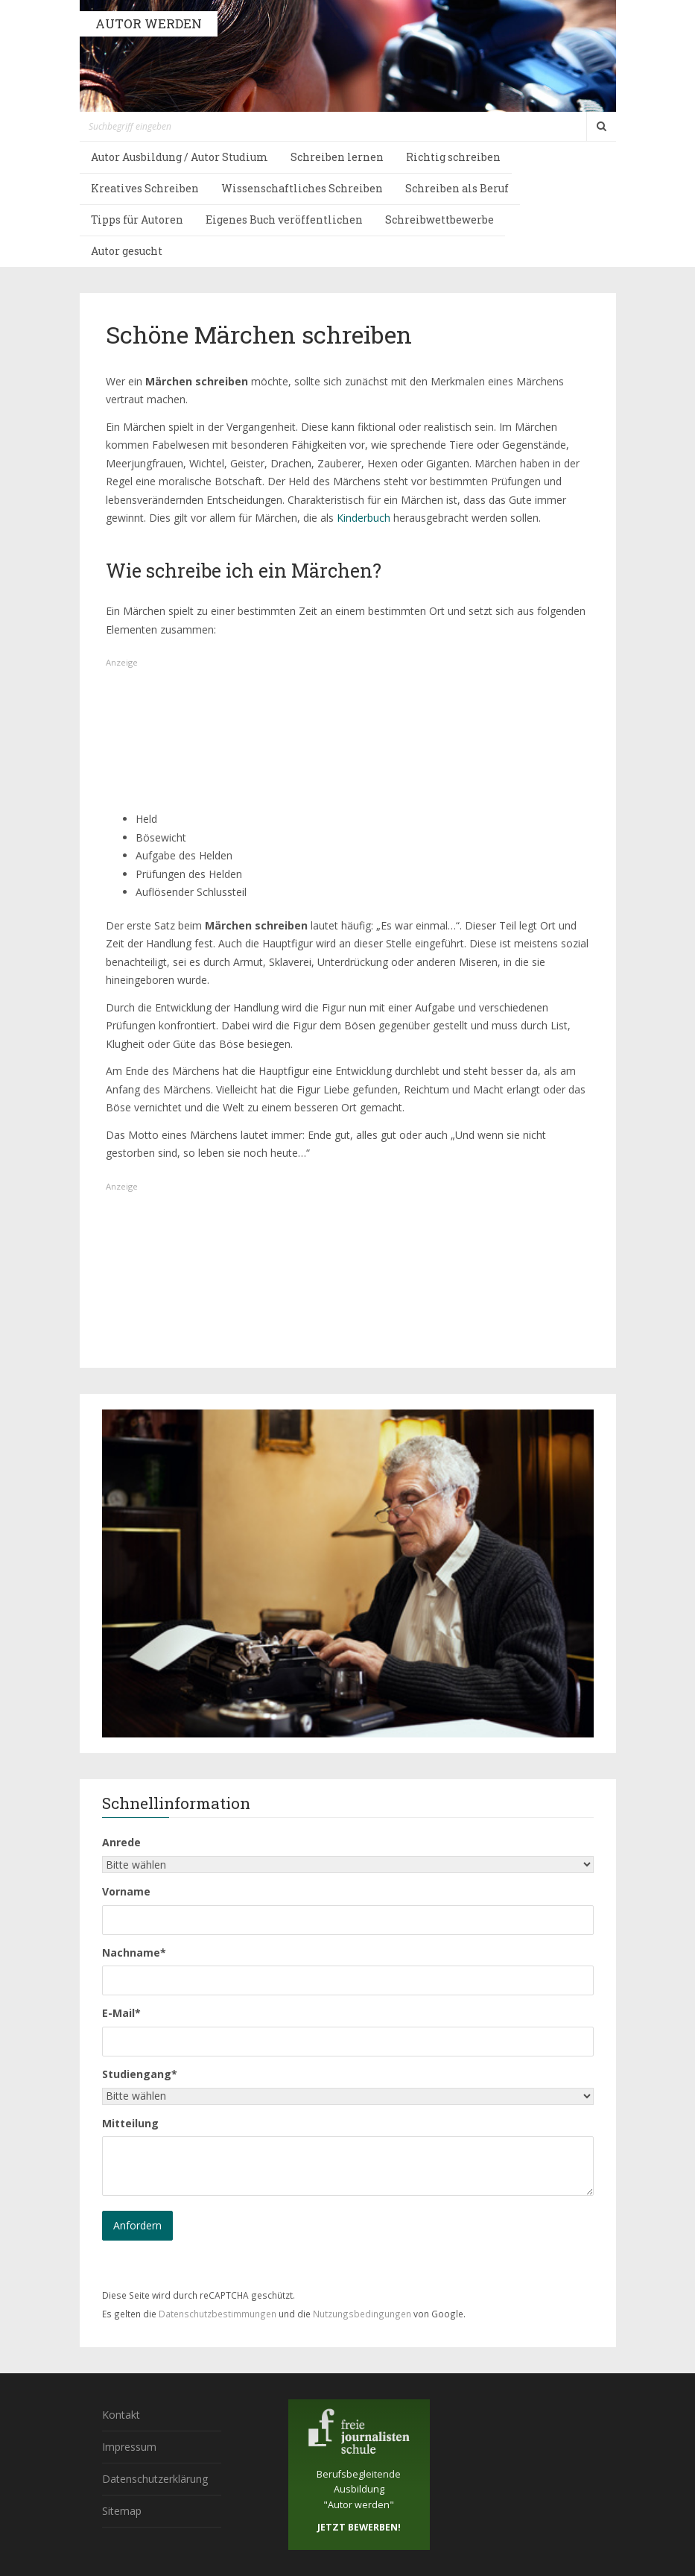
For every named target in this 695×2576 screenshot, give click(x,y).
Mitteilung (130, 2123)
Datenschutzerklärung (155, 2479)
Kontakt (121, 2415)
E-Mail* (121, 2013)
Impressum (129, 2447)
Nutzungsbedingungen (362, 2314)
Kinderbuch (363, 518)
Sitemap (122, 2511)
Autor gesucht (126, 251)
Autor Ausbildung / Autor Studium (179, 157)
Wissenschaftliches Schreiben (302, 188)
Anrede (121, 1842)
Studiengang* (139, 2074)
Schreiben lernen (337, 157)
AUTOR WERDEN (148, 23)
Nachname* (134, 1952)
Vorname (126, 1891)
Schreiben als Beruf (457, 188)
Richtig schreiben (453, 157)
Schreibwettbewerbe (439, 219)
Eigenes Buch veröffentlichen (284, 219)
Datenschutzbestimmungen (217, 2314)
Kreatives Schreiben (145, 188)
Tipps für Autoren (137, 219)
